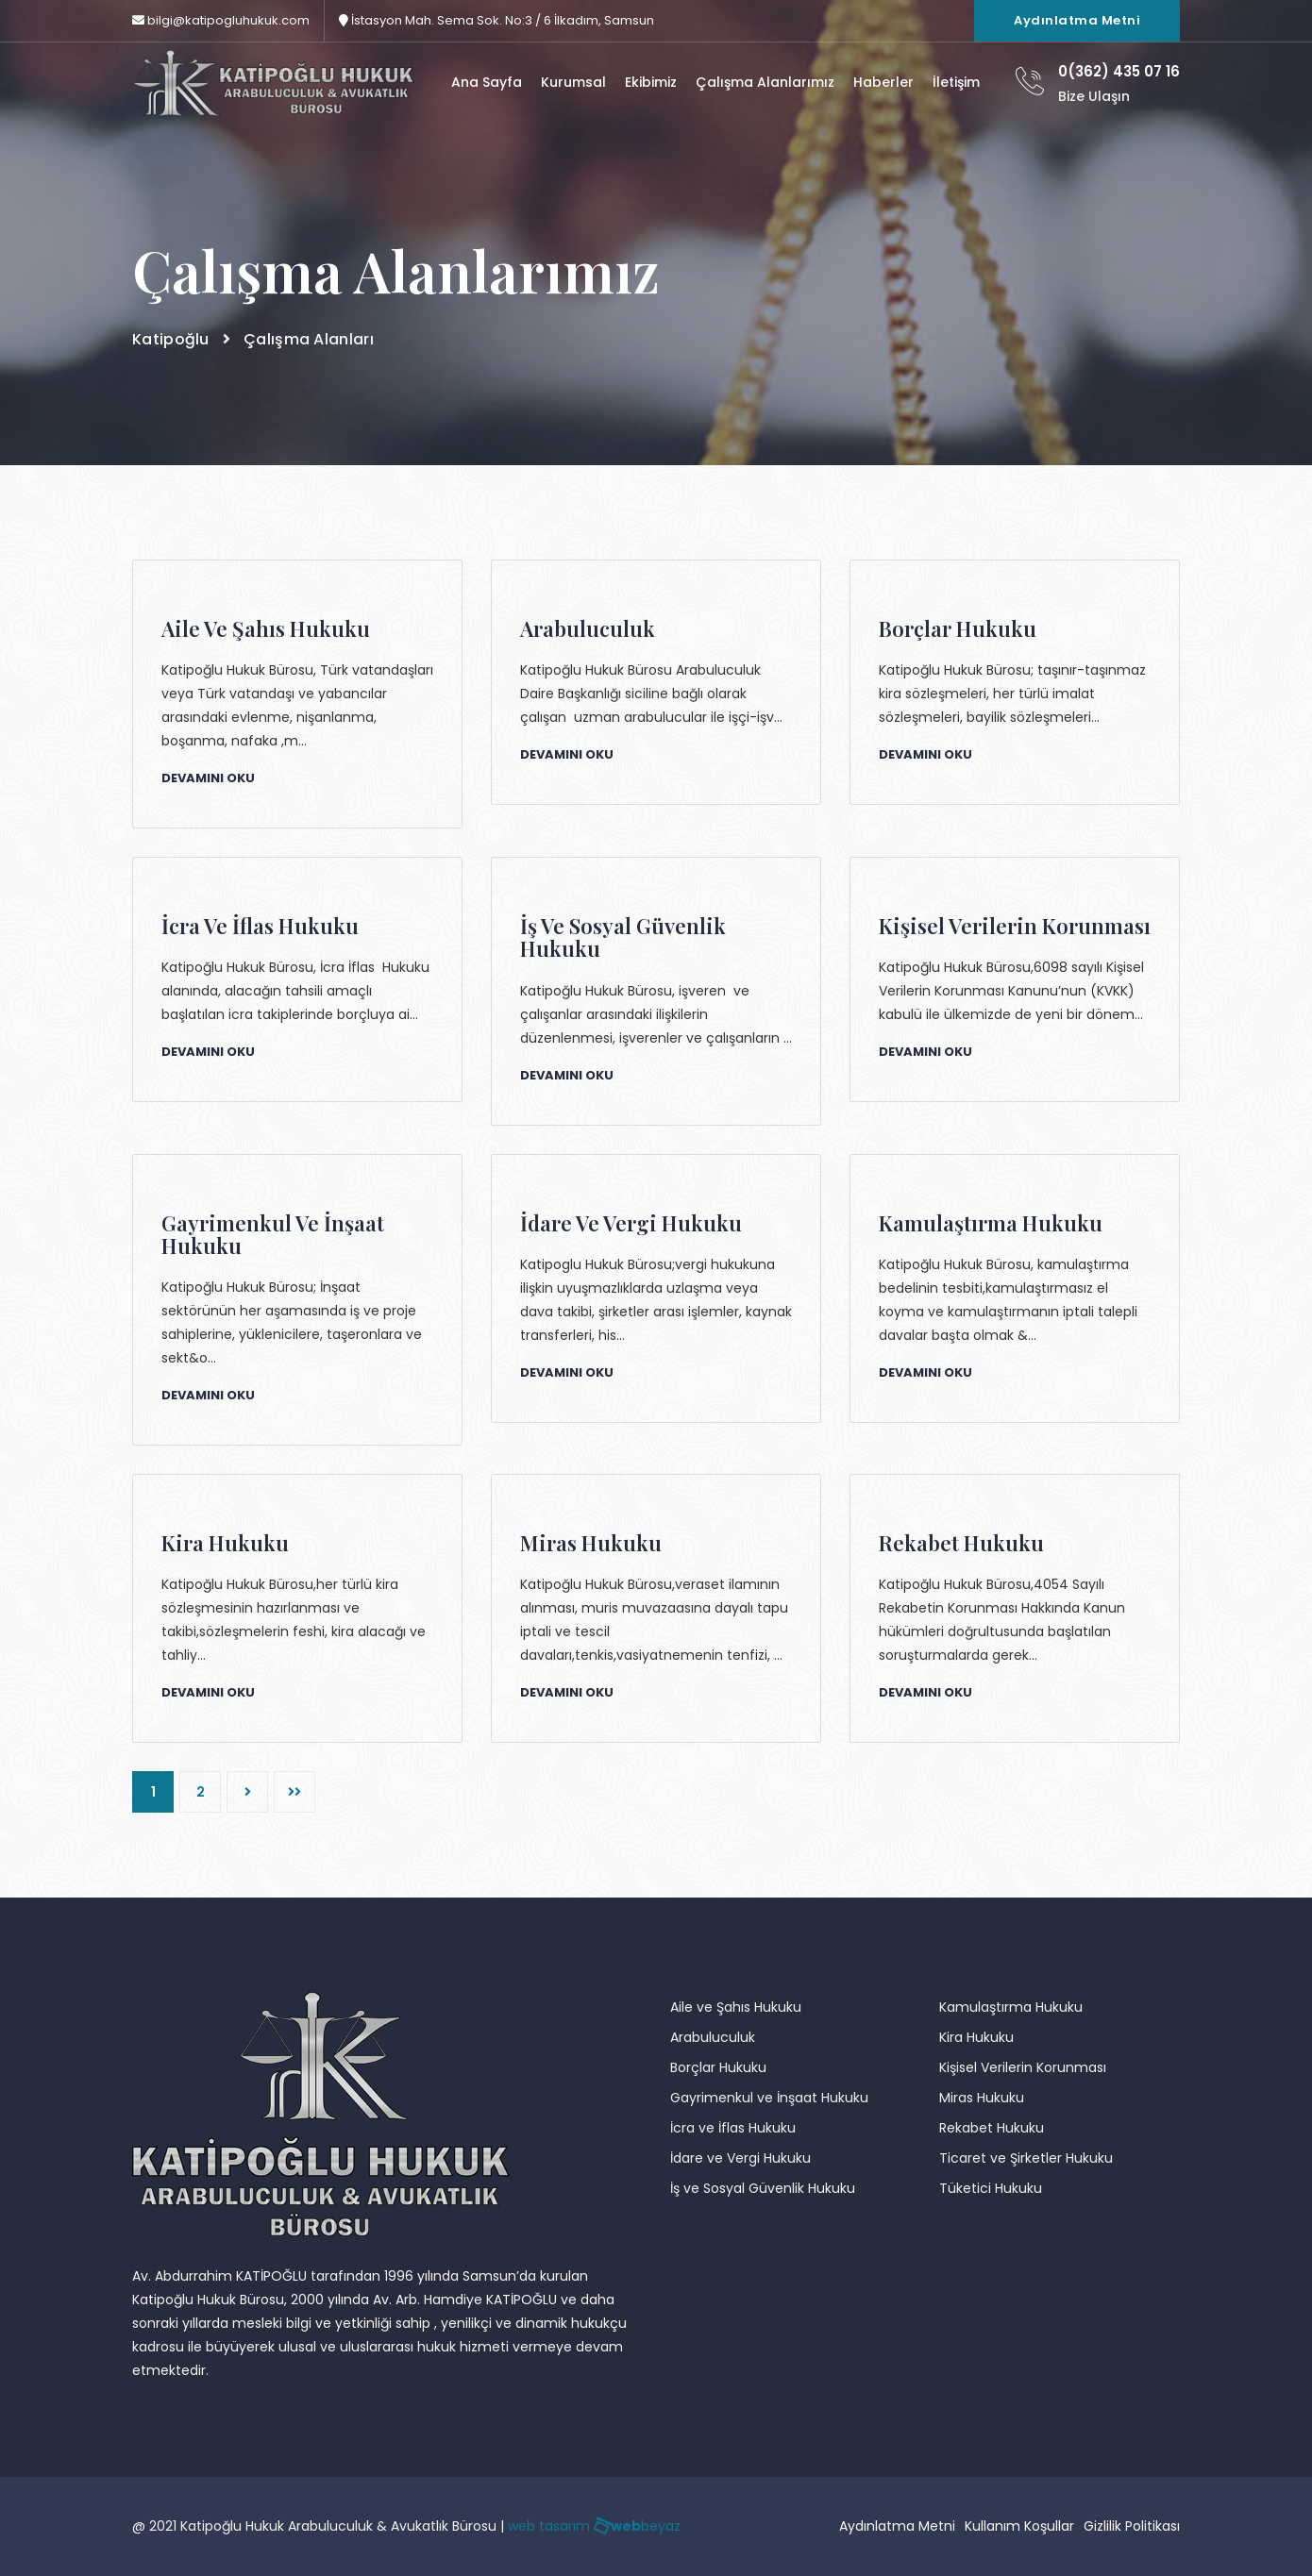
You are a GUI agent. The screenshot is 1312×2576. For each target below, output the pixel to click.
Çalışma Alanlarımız (765, 82)
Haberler (883, 82)
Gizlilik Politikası (1132, 2526)
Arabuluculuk (712, 2037)
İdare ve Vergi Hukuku (740, 2158)
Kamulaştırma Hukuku (1011, 2007)
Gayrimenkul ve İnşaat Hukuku (769, 2097)
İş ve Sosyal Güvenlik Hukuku (762, 2188)
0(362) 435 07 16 (1119, 71)
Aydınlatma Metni (1077, 20)
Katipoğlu (171, 339)
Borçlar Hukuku (718, 2067)
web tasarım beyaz (594, 2526)
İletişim (956, 82)
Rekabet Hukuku (991, 2127)
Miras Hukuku (981, 2097)
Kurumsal (573, 82)
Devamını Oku (208, 778)
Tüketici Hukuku (990, 2188)
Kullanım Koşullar (1019, 2526)
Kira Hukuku (976, 2037)
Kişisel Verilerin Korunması (1022, 2067)
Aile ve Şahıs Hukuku (735, 2007)
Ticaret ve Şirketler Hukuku (1026, 2158)
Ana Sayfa (486, 82)
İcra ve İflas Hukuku (733, 2127)
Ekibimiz (651, 82)
